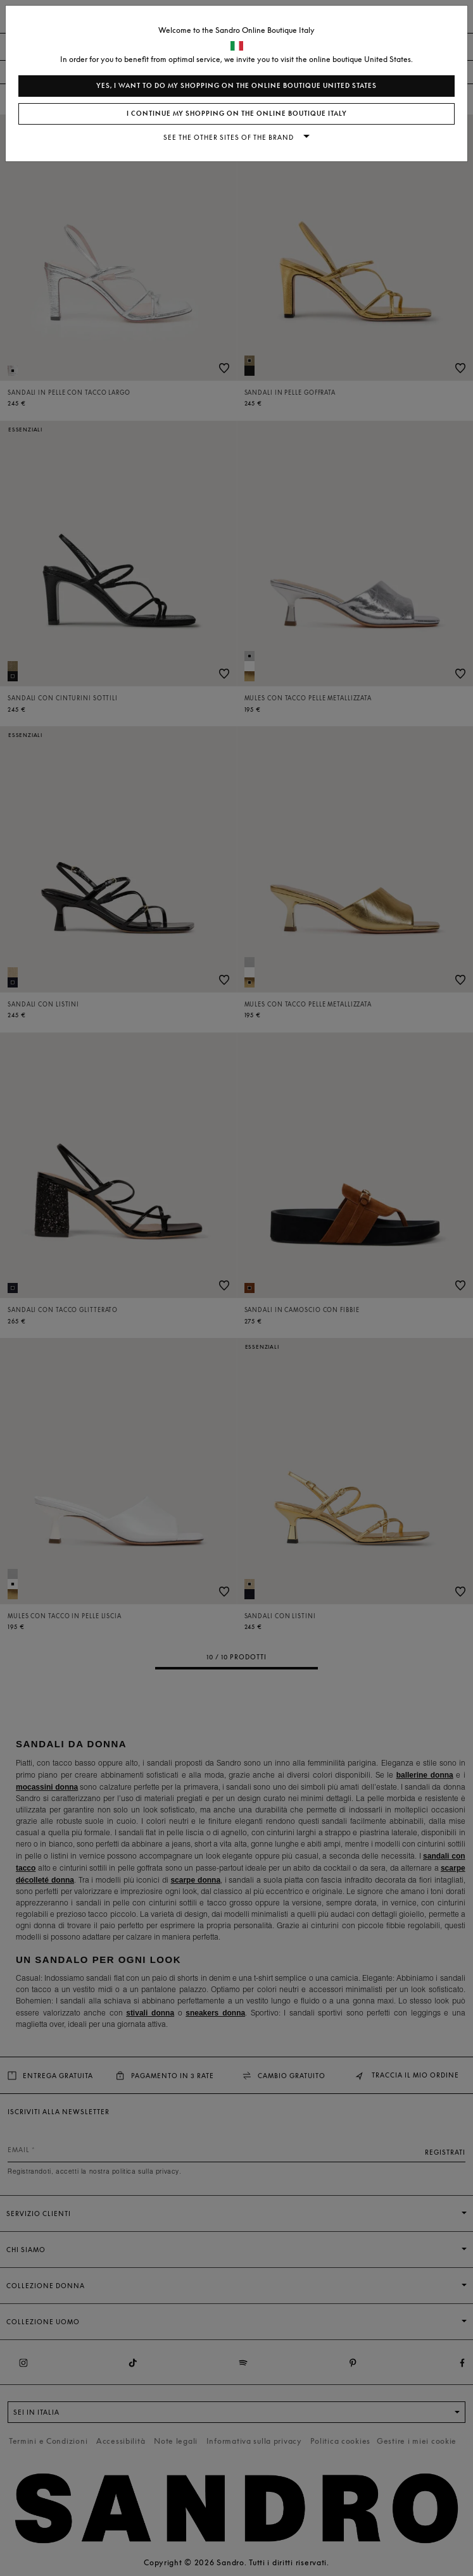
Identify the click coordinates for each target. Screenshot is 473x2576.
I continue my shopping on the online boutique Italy (237, 113)
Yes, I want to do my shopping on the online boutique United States (236, 86)
